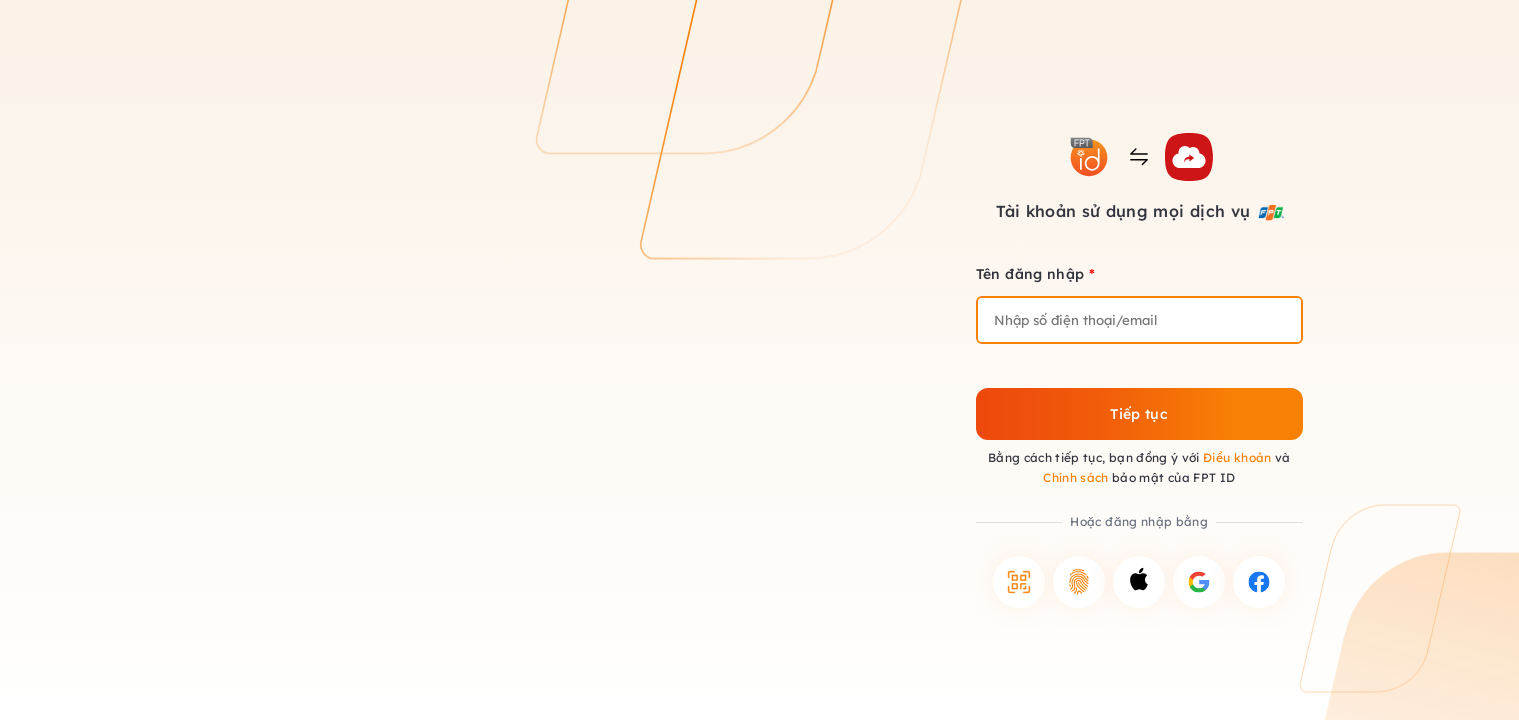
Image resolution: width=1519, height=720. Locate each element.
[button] (1019, 582)
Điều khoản (1237, 457)
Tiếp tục (1139, 414)
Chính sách (1076, 477)
